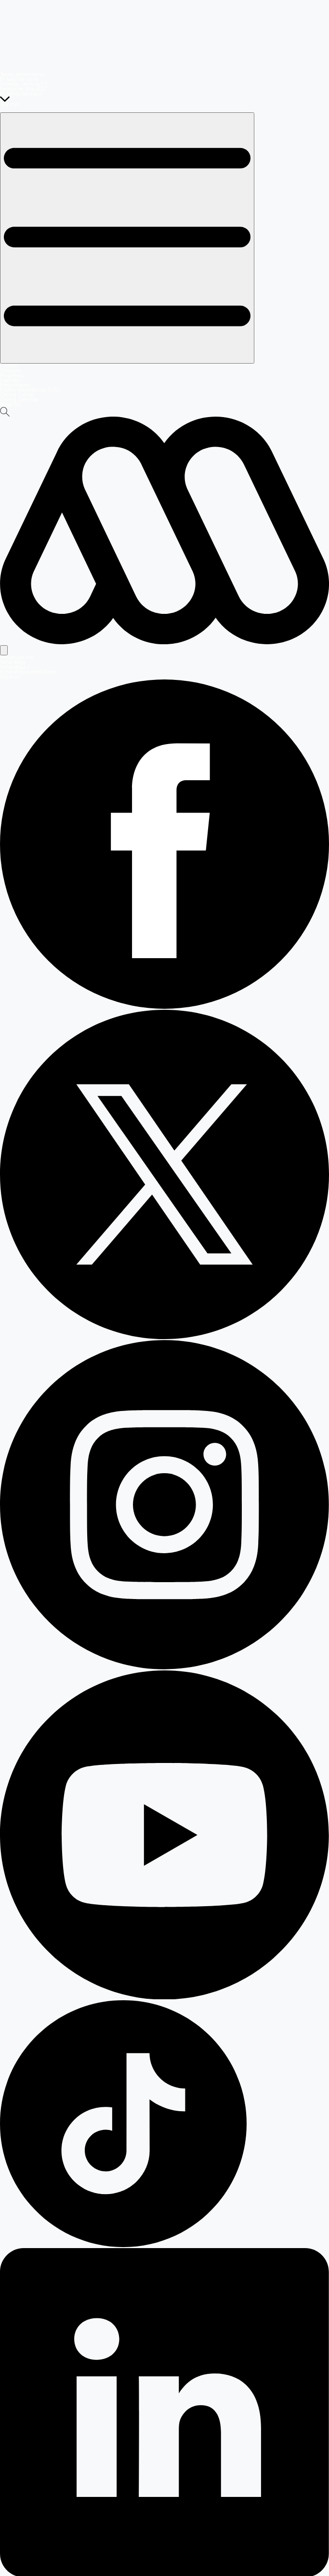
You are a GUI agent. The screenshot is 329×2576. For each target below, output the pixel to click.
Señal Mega (13, 662)
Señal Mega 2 (15, 667)
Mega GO (10, 404)
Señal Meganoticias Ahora (28, 672)
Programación (15, 385)
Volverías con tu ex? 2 (23, 84)
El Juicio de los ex (19, 79)
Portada (8, 365)
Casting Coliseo (17, 394)
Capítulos (10, 380)
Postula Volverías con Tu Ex (30, 390)
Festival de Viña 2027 (23, 89)
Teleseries (11, 370)
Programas (12, 375)
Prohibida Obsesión (21, 93)
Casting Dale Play (19, 399)
